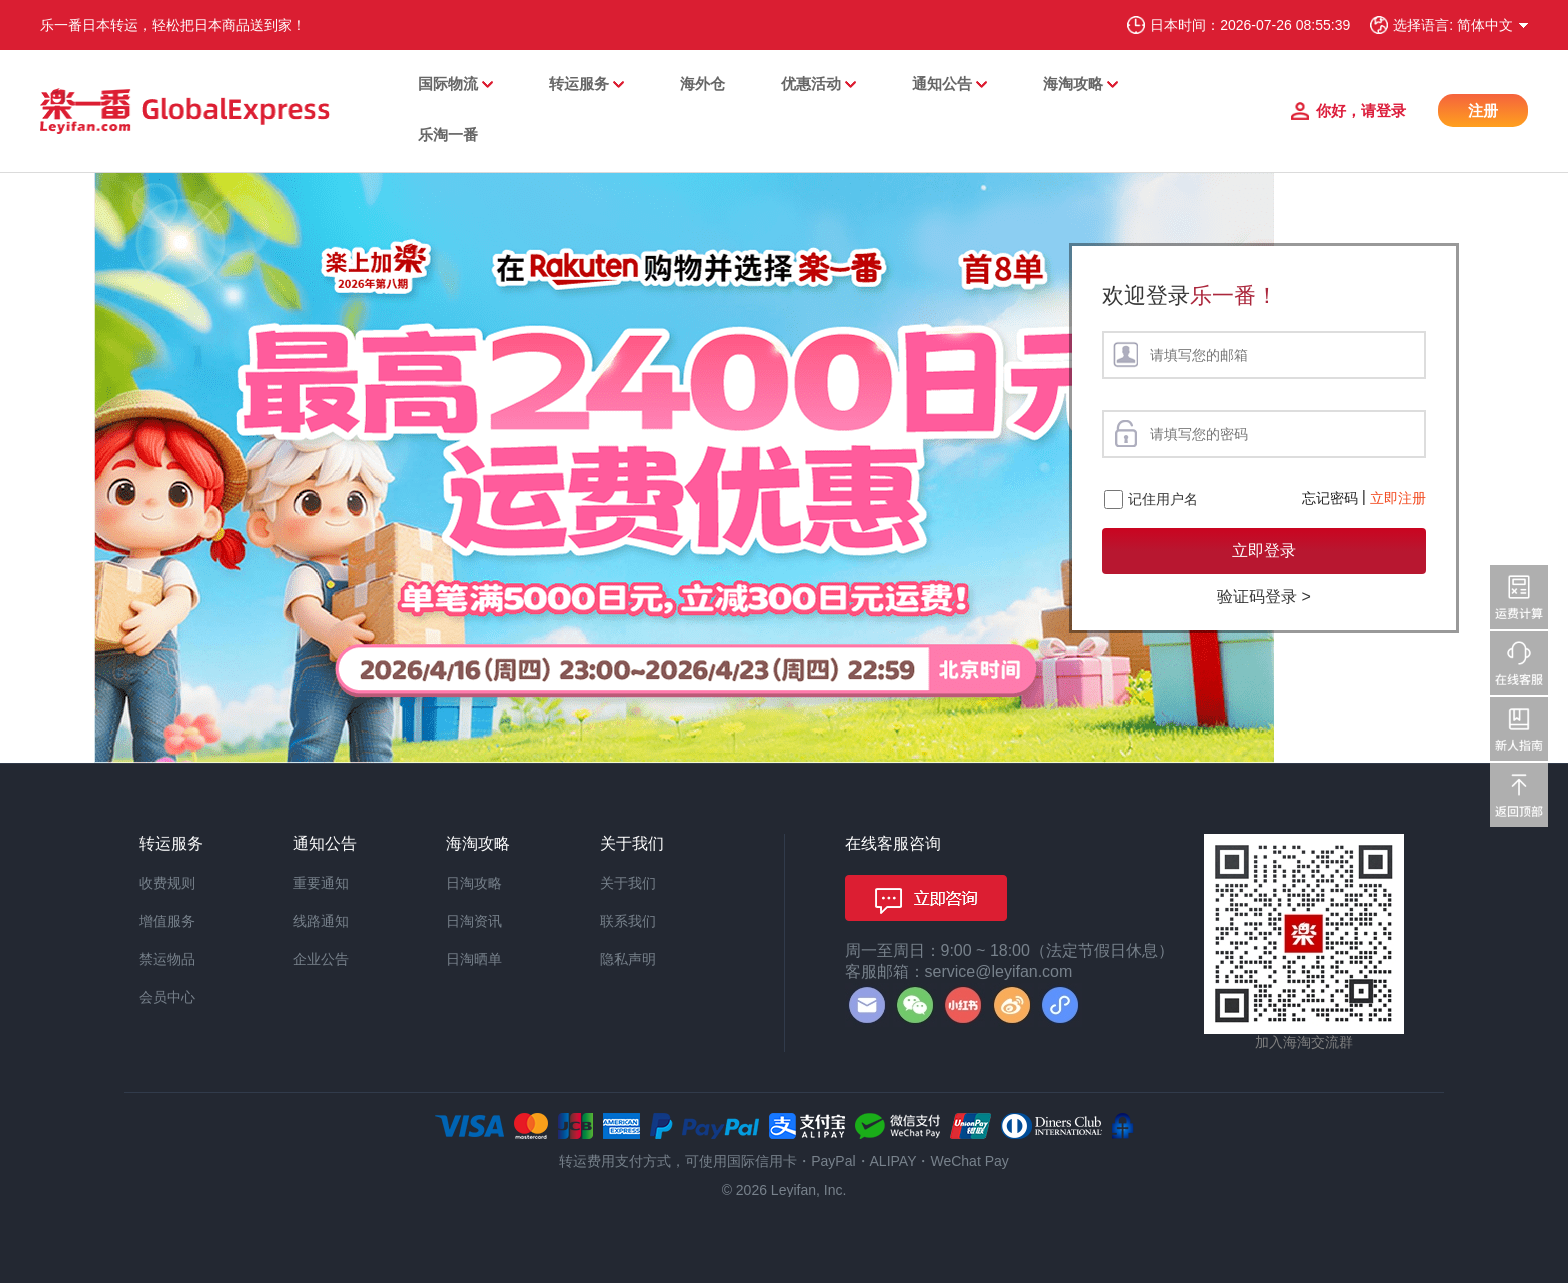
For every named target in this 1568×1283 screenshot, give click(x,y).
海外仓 (702, 83)
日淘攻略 (474, 883)
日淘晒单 (474, 959)
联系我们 (628, 921)
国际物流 (448, 83)
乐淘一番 (448, 134)
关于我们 (628, 883)
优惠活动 (811, 83)
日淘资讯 (474, 921)
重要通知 (321, 883)
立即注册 (1398, 498)
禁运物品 (167, 959)
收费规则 (167, 883)
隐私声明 (628, 959)
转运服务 (579, 83)
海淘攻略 (1073, 83)
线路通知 (321, 921)
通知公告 (942, 83)
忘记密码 (1330, 498)
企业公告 (321, 959)
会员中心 (167, 997)
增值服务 (167, 921)
